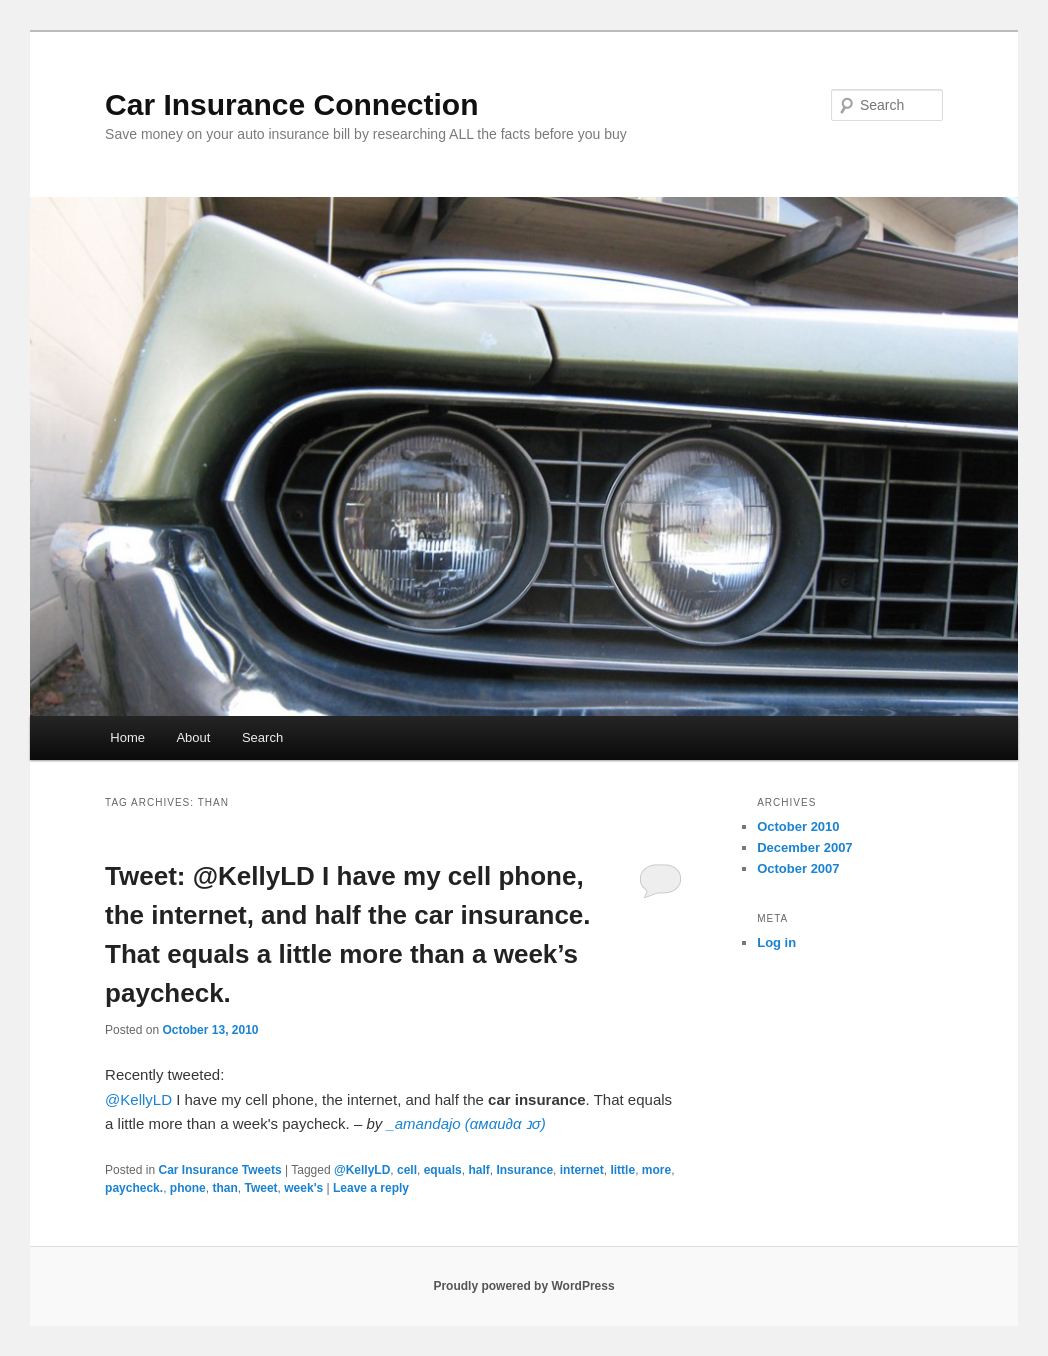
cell (407, 1170)
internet (582, 1170)
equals (443, 1170)
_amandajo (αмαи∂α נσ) (465, 1123)
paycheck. (134, 1188)
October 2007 (798, 868)
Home (127, 737)
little (622, 1170)
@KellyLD (138, 1099)
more (656, 1170)
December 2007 (804, 847)
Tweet (260, 1188)
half (478, 1170)
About (193, 737)
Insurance (524, 1170)
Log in (776, 942)
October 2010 (798, 826)
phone (188, 1188)
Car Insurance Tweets (219, 1170)
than (224, 1188)
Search (262, 737)
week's (303, 1188)
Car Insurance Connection (291, 104)
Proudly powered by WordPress (523, 1286)
